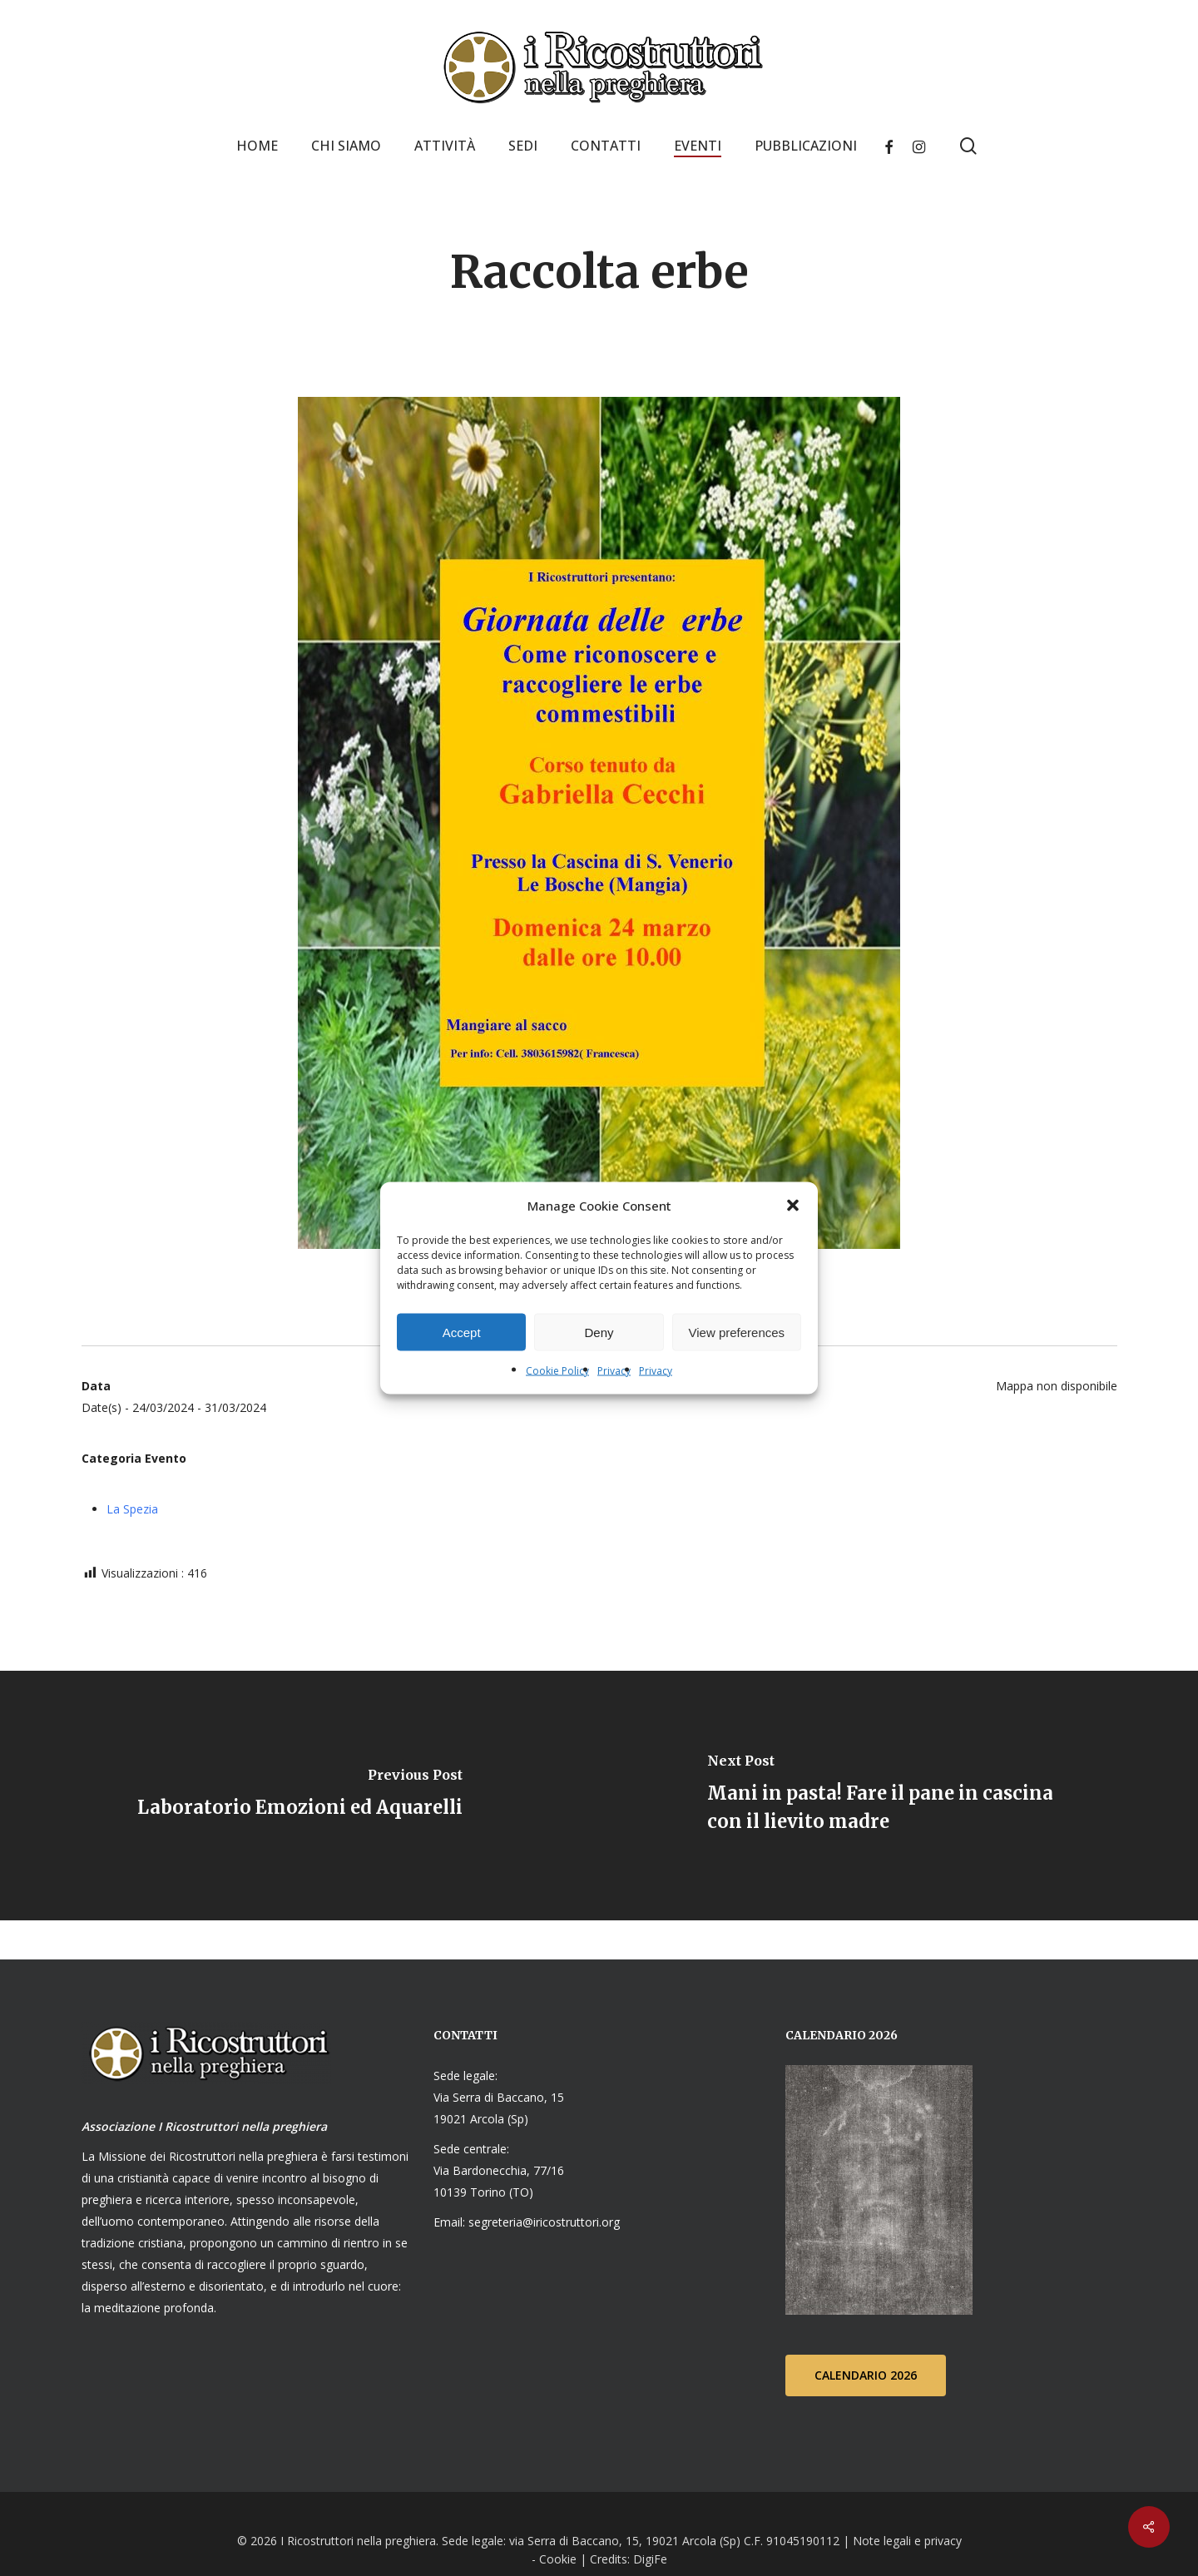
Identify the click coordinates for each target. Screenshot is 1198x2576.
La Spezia (132, 1509)
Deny (598, 1332)
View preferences (737, 1332)
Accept (462, 1332)
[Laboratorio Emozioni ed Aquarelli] (299, 1795)
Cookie (558, 2558)
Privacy (614, 1371)
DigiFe (648, 2558)
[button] (793, 1205)
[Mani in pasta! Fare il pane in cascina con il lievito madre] (898, 1795)
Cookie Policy (557, 1371)
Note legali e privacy (907, 2540)
